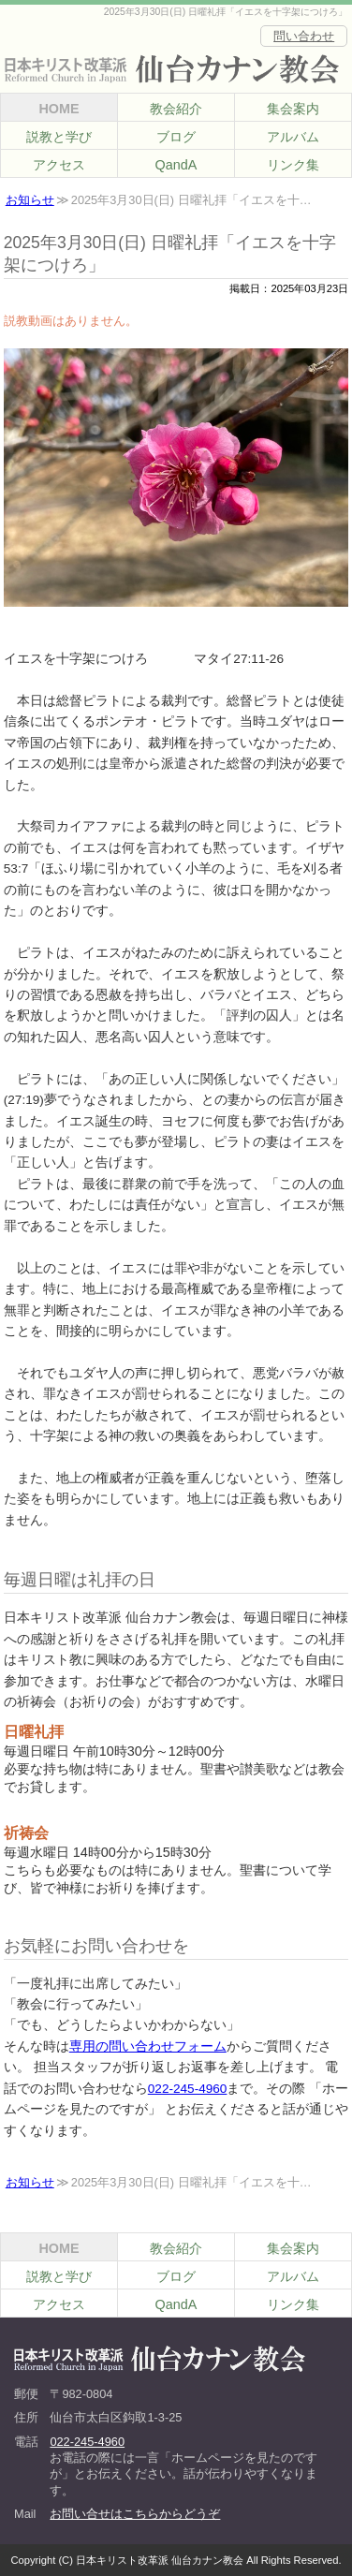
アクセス (59, 164)
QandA (176, 164)
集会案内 (293, 108)
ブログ (176, 136)
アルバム (293, 136)
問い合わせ (303, 36)
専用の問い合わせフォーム (148, 2046)
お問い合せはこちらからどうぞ (135, 2514)
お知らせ (30, 200)
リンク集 (293, 164)
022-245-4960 (187, 2089)
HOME (58, 108)
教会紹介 (176, 108)
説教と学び (59, 136)
